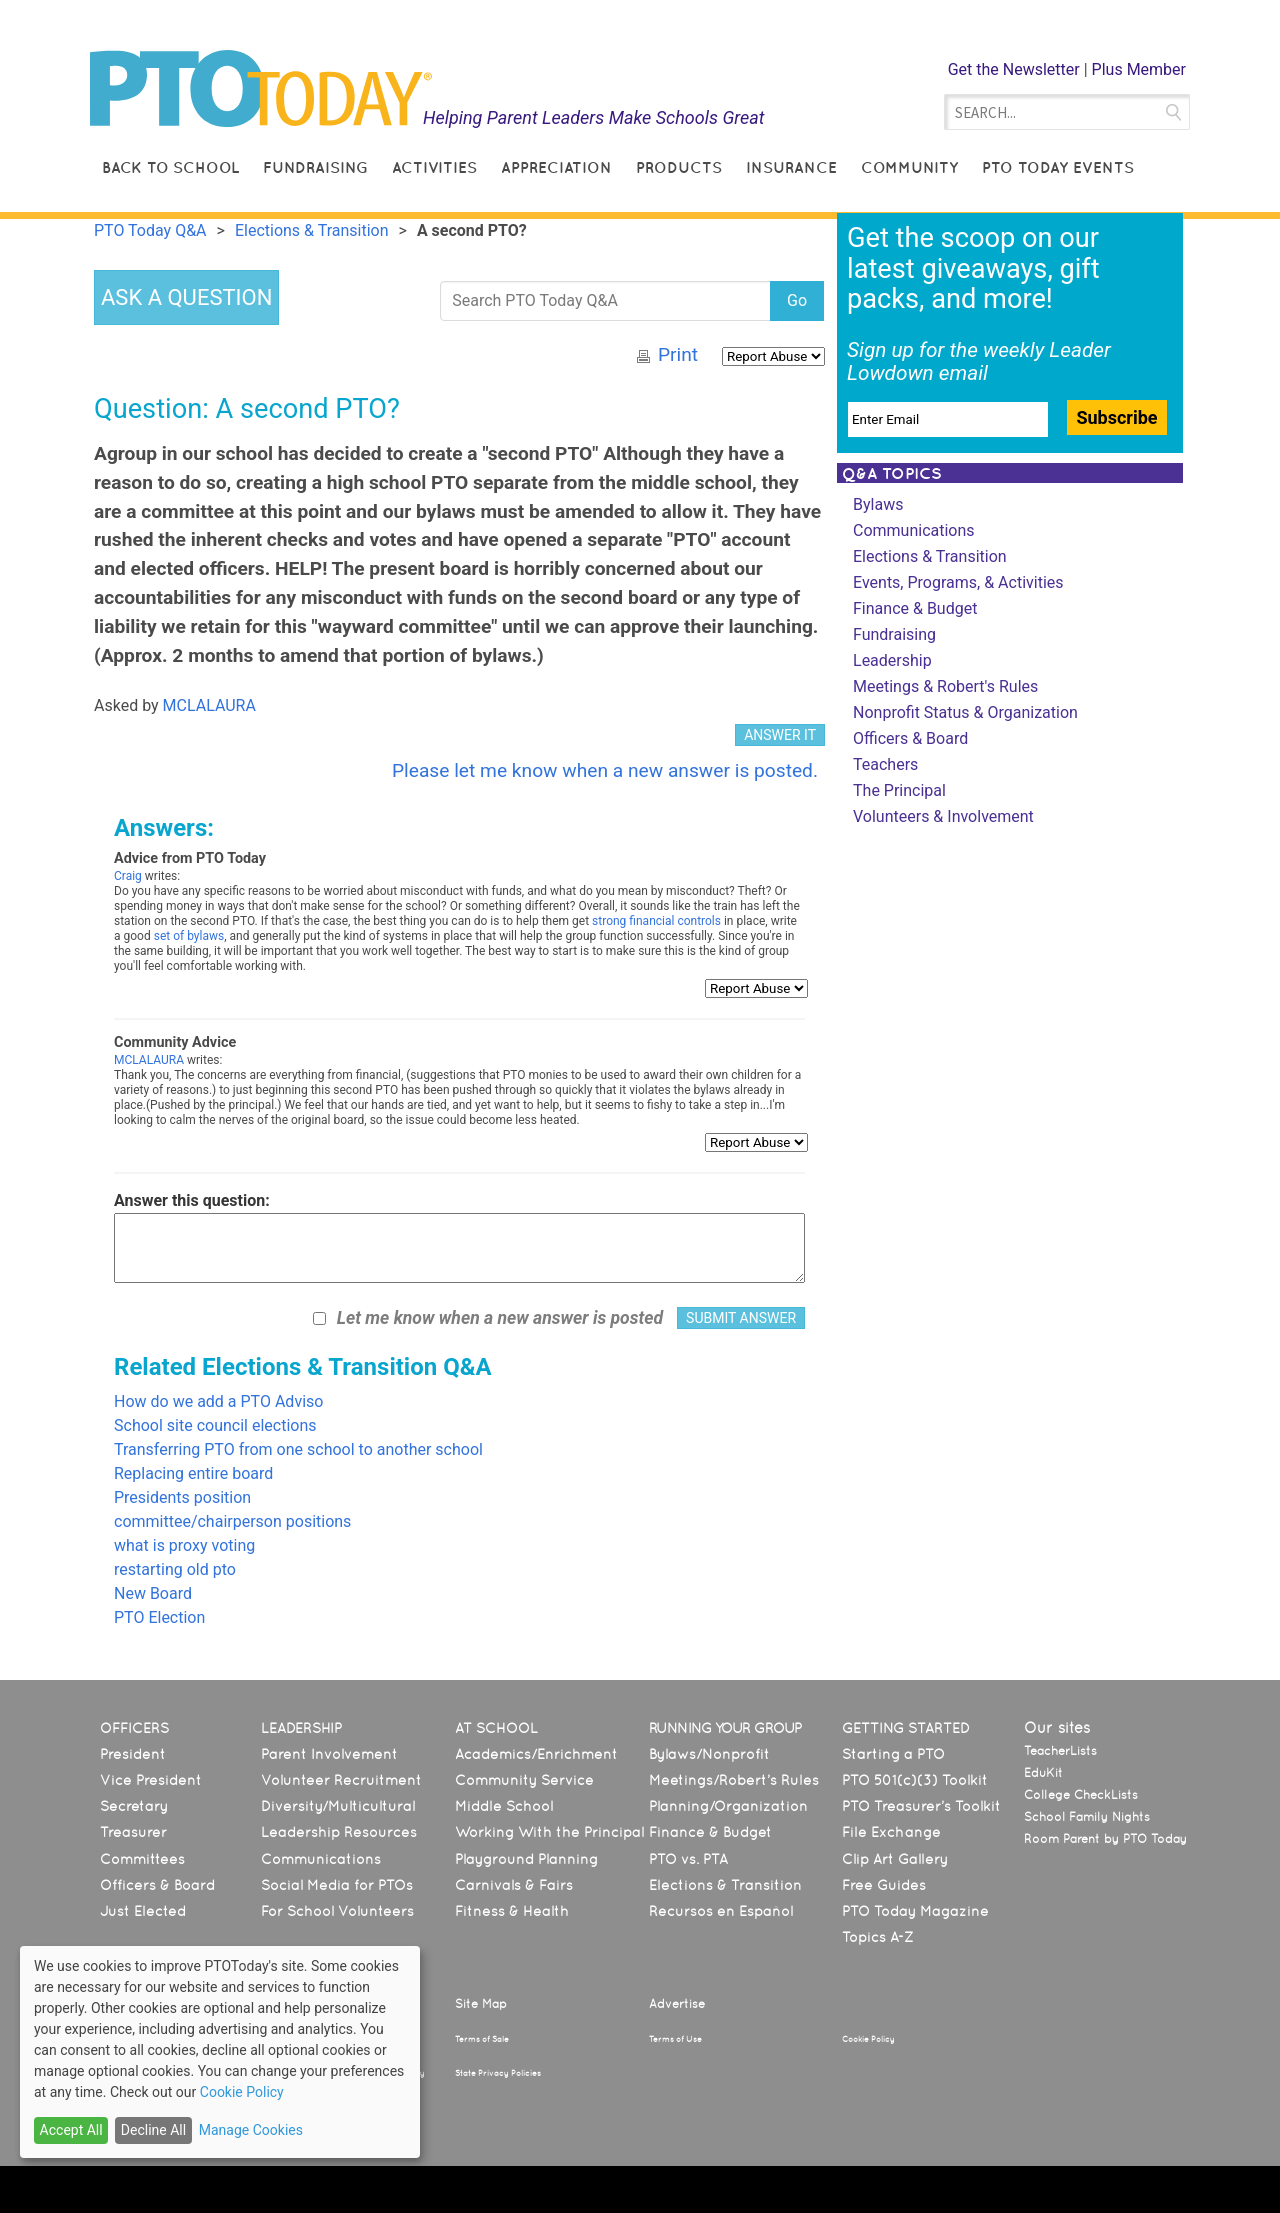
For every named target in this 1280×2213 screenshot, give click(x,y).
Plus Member (1139, 69)
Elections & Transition (930, 556)
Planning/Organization (728, 1806)
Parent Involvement (329, 1754)
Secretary (134, 1806)
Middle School (504, 1806)
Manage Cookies (251, 2130)
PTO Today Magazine (915, 1911)
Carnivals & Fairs (514, 1885)
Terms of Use (675, 2039)
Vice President (151, 1780)
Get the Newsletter (1014, 69)
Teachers (885, 764)
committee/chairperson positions (232, 1521)
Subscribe (1116, 417)
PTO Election (159, 1617)
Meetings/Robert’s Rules (734, 1780)
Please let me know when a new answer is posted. (605, 770)
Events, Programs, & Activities (958, 582)
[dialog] (220, 2052)
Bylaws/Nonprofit (709, 1754)
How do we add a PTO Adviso (218, 1401)
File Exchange (891, 1832)
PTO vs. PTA (688, 1859)
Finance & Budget (915, 608)
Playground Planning (526, 1859)
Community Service (524, 1780)
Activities (434, 167)
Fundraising (315, 167)
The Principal (899, 790)
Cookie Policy (868, 2039)
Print (678, 354)
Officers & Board (910, 738)
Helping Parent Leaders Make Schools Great (594, 117)
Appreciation (556, 167)
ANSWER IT (780, 735)
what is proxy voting (184, 1545)
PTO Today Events (1058, 167)
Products (679, 167)
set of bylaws (189, 936)
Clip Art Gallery (895, 1859)
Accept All (71, 2130)
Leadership (892, 660)
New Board (153, 1593)
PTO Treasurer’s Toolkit (921, 1806)
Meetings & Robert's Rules (945, 686)
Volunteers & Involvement (943, 816)
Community (909, 167)
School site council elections (215, 1425)
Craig (128, 876)
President (133, 1754)
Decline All (153, 2130)
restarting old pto (175, 1569)
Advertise (677, 2004)
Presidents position (182, 1497)
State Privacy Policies (498, 2073)
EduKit (1043, 1773)
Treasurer (133, 1832)
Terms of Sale (482, 2039)
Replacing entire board (193, 1473)
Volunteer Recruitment (341, 1780)
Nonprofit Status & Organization (965, 712)
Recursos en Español (721, 1911)
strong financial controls (656, 921)
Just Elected (143, 1911)
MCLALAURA (209, 705)
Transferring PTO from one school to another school (298, 1449)
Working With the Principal (549, 1832)
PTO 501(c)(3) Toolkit (915, 1780)
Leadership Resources (339, 1832)
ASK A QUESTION (186, 297)
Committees (142, 1859)
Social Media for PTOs (337, 1885)
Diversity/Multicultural (338, 1806)
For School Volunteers (337, 1911)
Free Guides (884, 1885)
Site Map (481, 2004)
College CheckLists (1081, 1795)
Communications (914, 530)
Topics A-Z (877, 1937)
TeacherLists (1060, 1751)
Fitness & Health (512, 1911)
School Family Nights (1087, 1817)
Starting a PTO (893, 1754)
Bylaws (878, 504)
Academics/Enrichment (536, 1754)
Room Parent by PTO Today (1105, 1839)
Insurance (791, 167)
